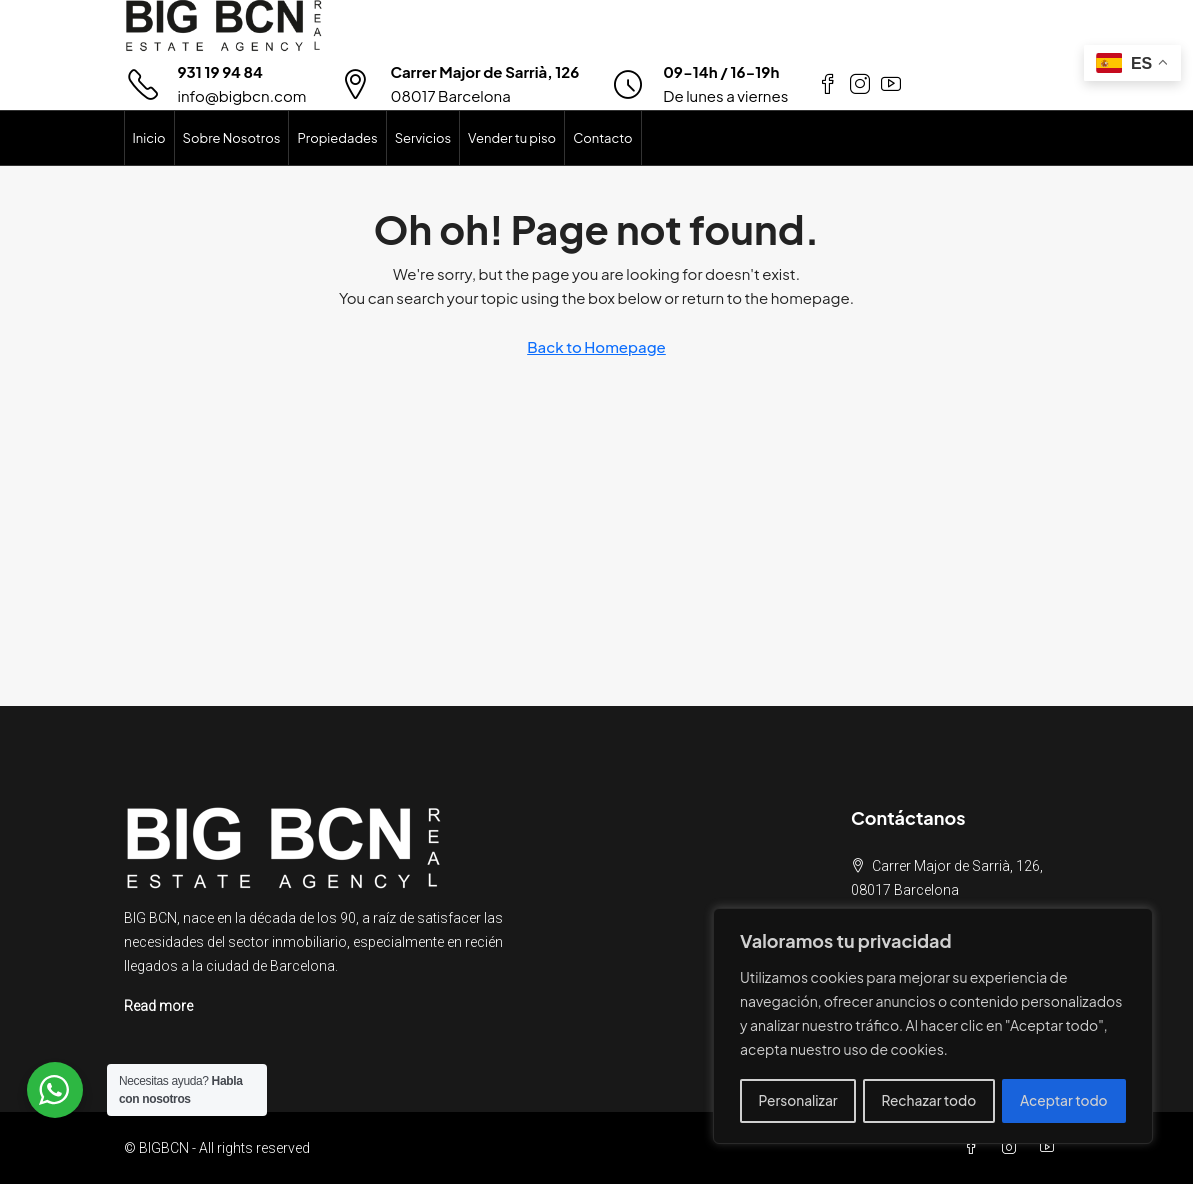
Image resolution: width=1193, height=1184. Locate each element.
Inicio (149, 138)
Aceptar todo (1064, 1101)
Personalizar (797, 1101)
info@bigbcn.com (242, 95)
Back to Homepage (596, 346)
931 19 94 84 (220, 71)
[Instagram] (1013, 1148)
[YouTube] (1051, 1148)
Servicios (423, 138)
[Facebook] (975, 1148)
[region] (933, 1027)
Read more (158, 1006)
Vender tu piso (512, 138)
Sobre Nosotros (232, 138)
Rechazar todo (928, 1101)
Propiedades (337, 138)
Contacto (602, 138)
